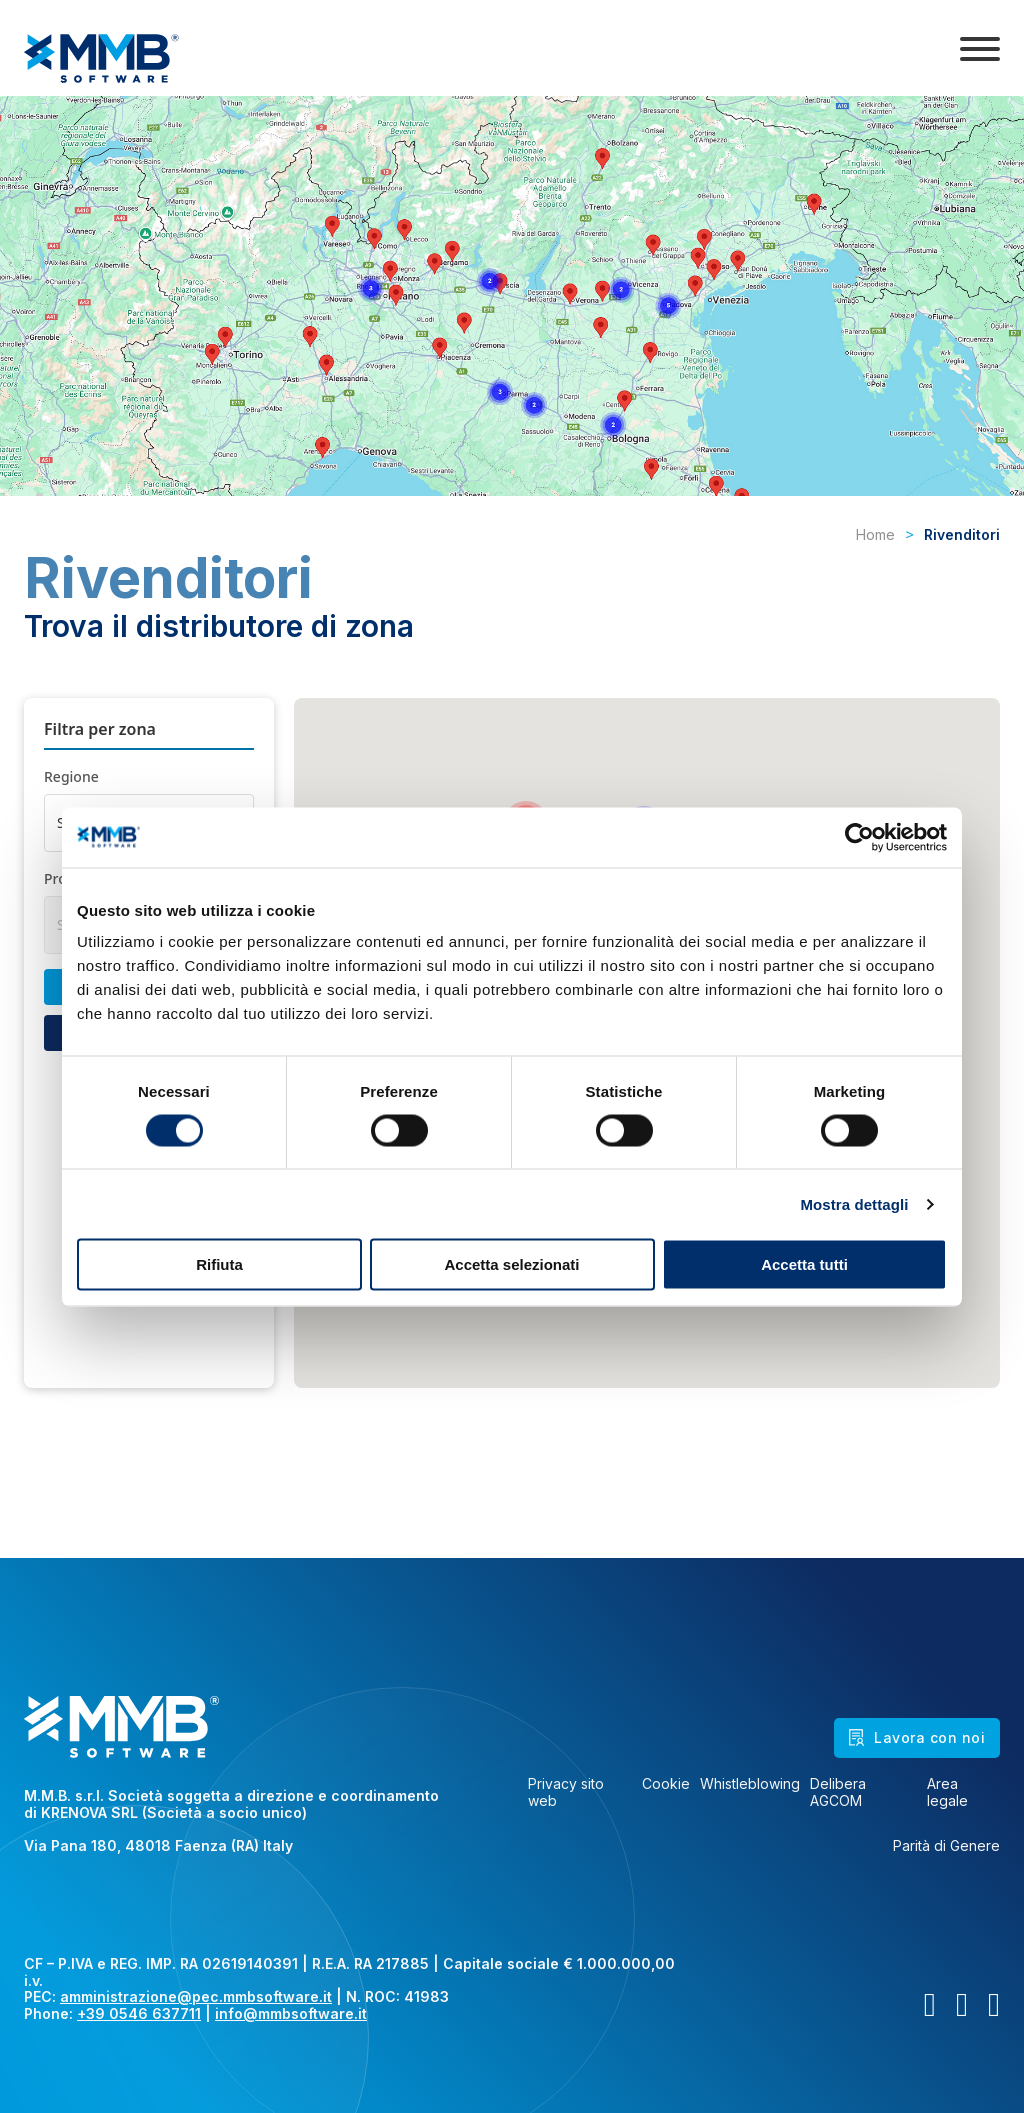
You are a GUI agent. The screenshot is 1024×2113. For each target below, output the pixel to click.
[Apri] (980, 49)
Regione (71, 776)
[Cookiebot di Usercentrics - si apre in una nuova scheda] (859, 837)
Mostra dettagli (854, 1203)
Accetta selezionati (511, 1264)
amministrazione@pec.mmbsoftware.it (196, 1996)
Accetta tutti (804, 1264)
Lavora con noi (917, 1737)
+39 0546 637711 (139, 2013)
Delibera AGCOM (838, 1792)
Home (875, 534)
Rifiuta (219, 1264)
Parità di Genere (946, 1846)
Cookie (666, 1784)
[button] (488, 787)
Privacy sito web (566, 1792)
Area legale (947, 1792)
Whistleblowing (750, 1784)
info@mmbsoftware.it (291, 2013)
